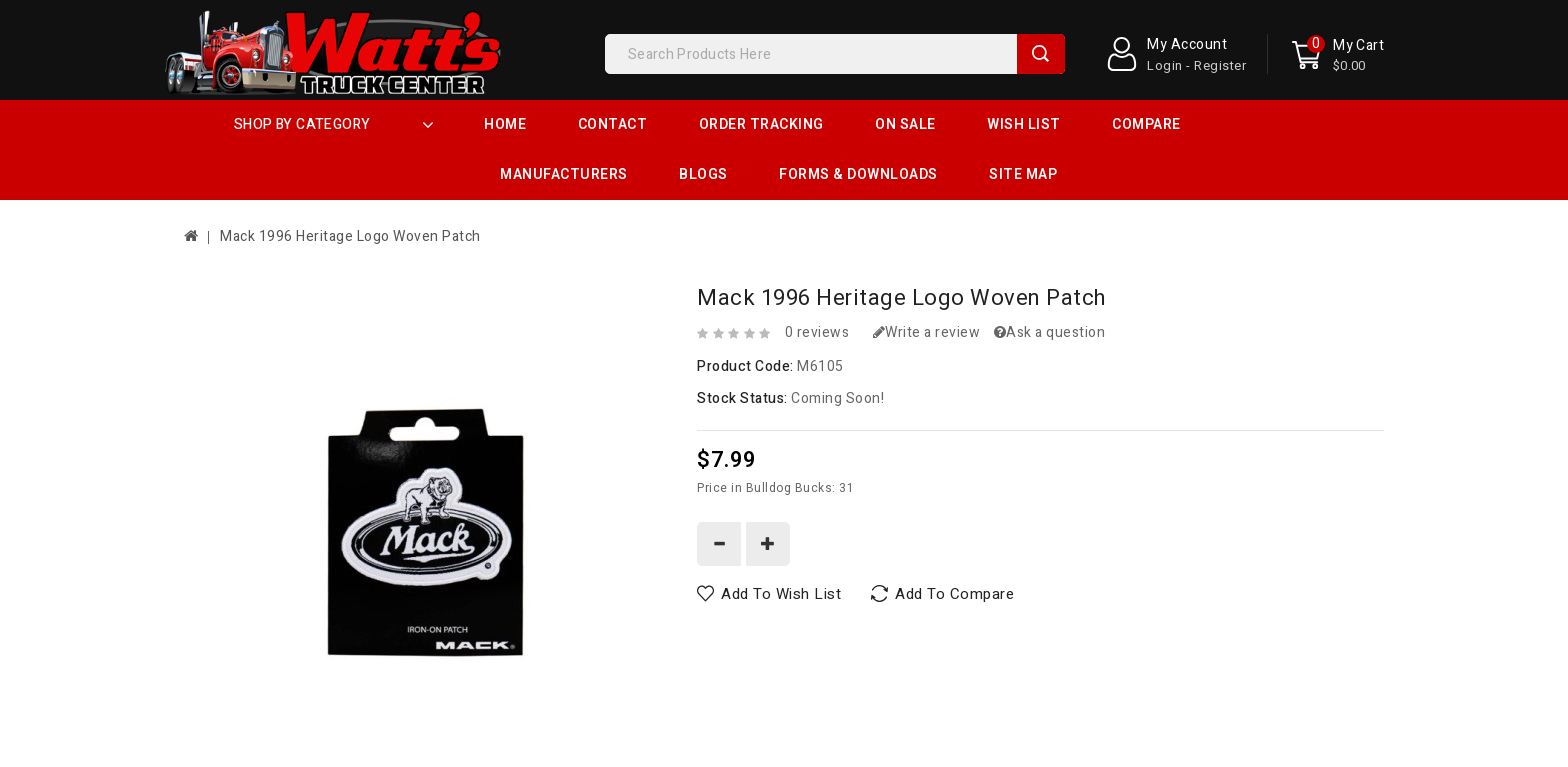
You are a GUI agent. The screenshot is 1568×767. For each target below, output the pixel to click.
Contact (613, 124)
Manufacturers (564, 174)
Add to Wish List (781, 594)
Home (505, 124)
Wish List (1024, 124)
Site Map (1023, 174)
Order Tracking (761, 124)
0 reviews (817, 332)
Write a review (927, 332)
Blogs (703, 174)
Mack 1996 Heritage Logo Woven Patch (350, 236)
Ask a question (1050, 332)
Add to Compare (954, 594)
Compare (1146, 124)
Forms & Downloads (858, 174)
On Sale (905, 124)
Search (1041, 54)
